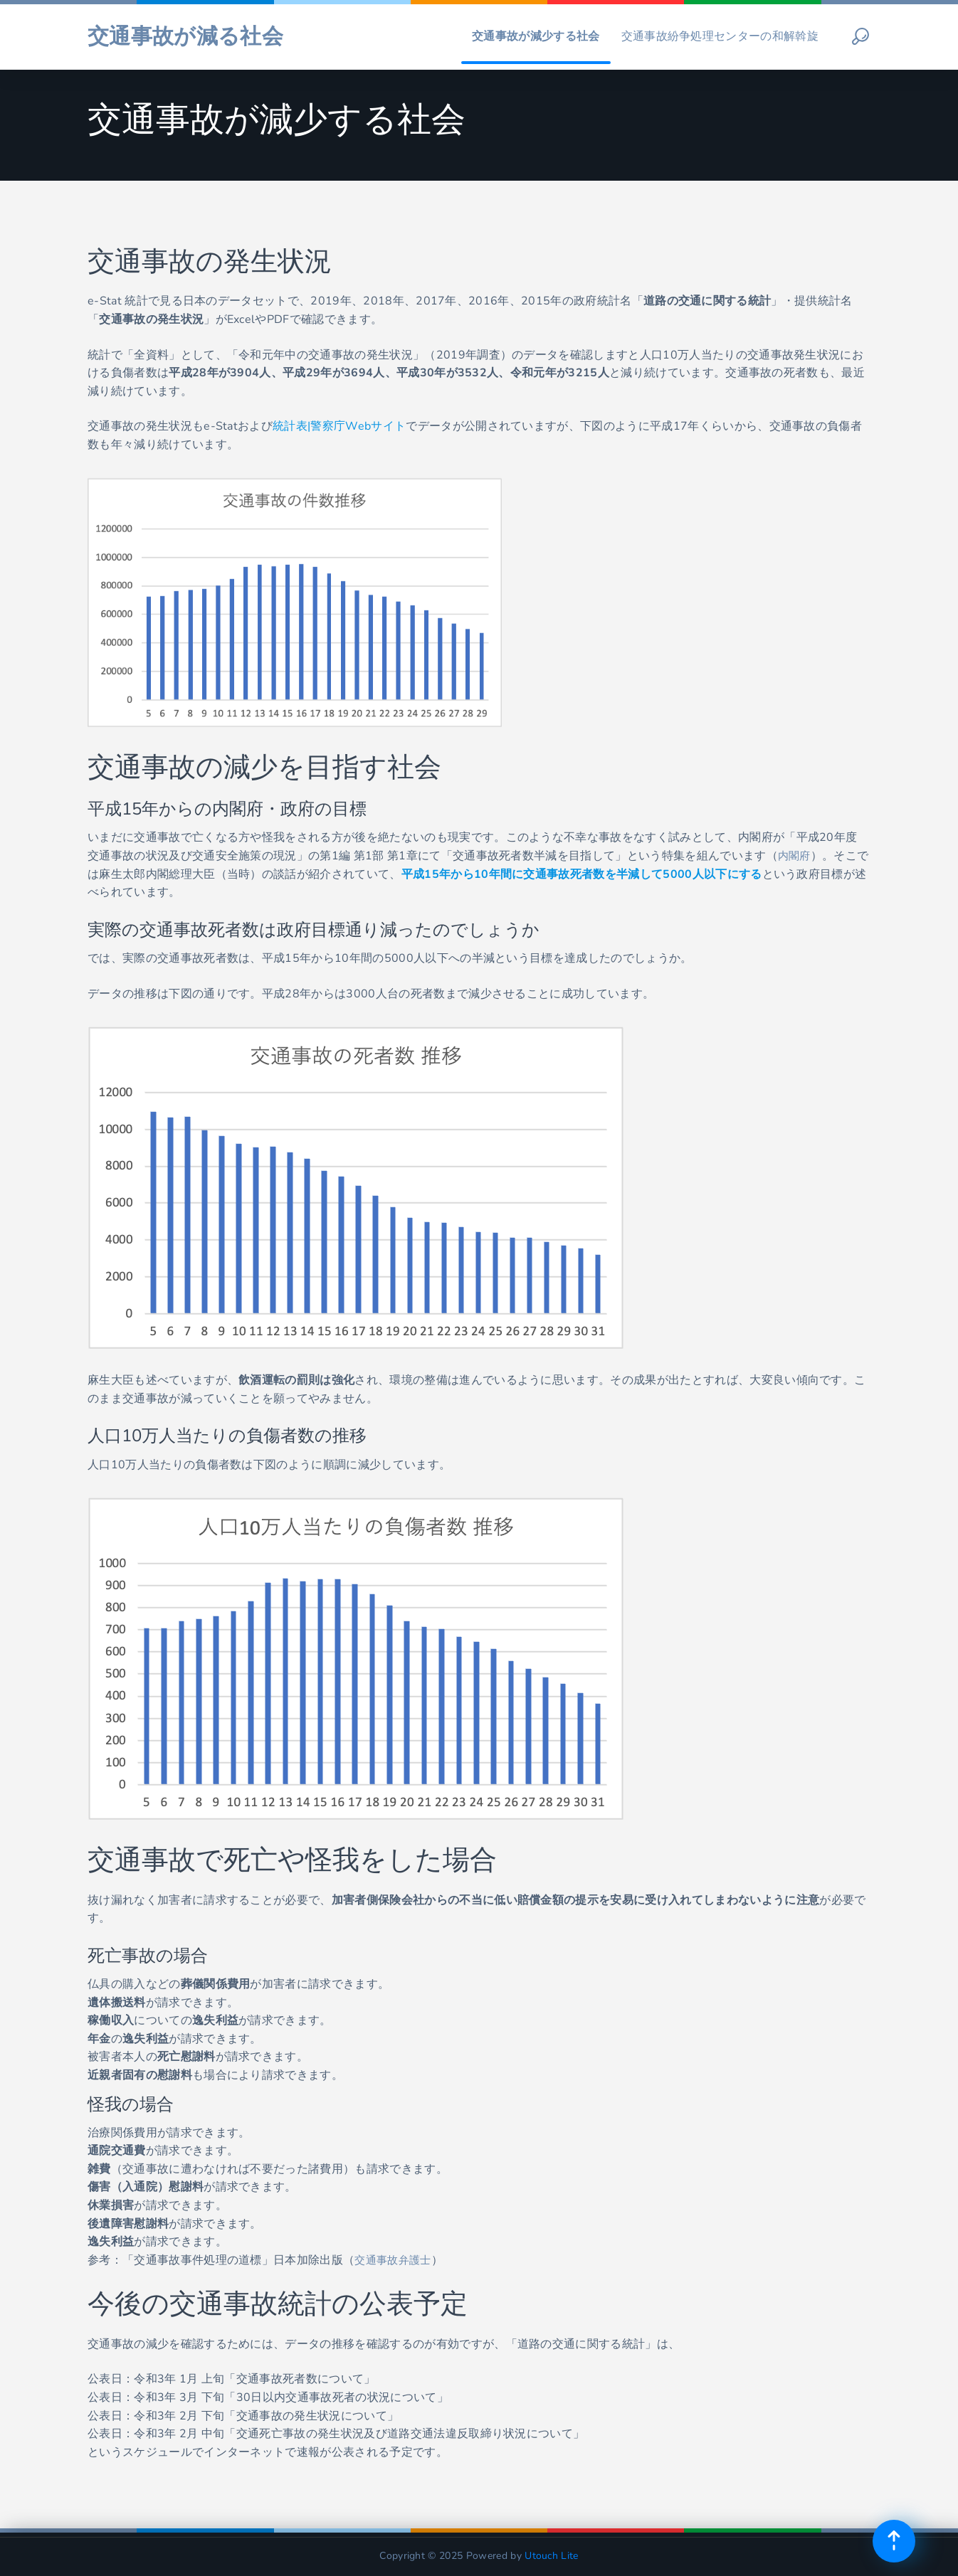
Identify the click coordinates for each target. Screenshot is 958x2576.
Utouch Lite (552, 2555)
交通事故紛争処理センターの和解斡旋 (719, 30)
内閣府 (795, 856)
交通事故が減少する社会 (536, 30)
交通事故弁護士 (395, 2260)
